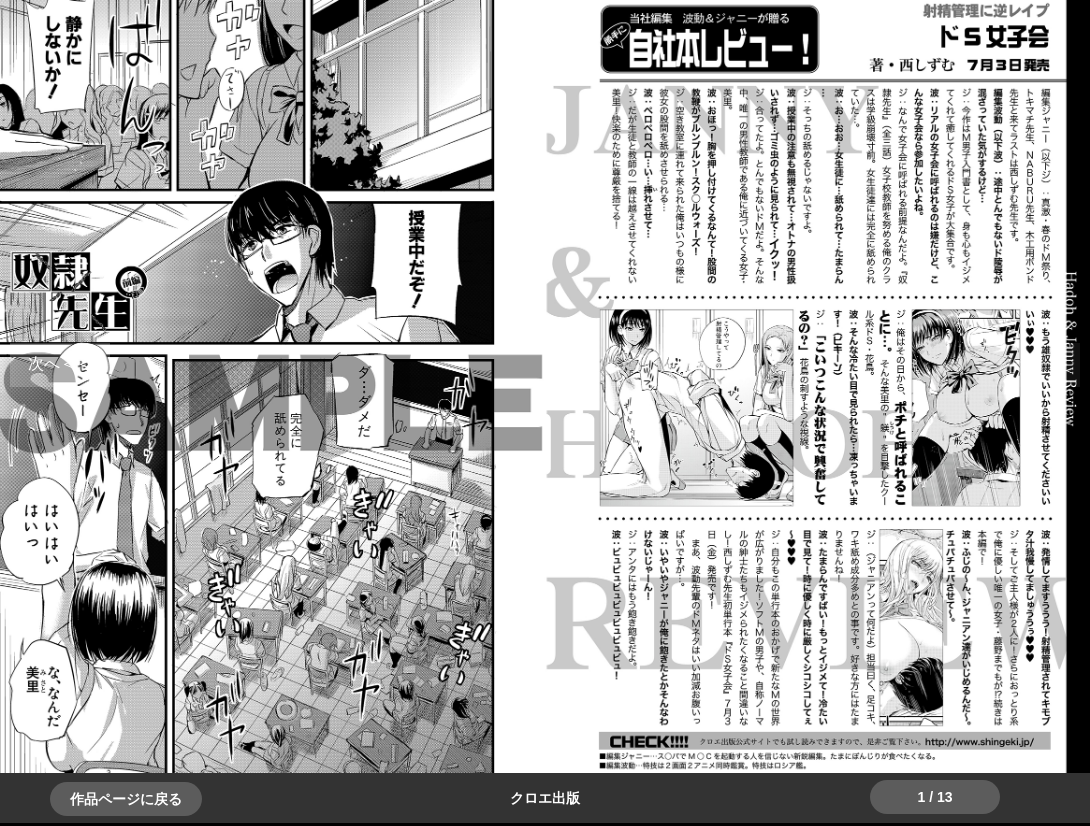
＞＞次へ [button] (60, 363)
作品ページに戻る (126, 799)
